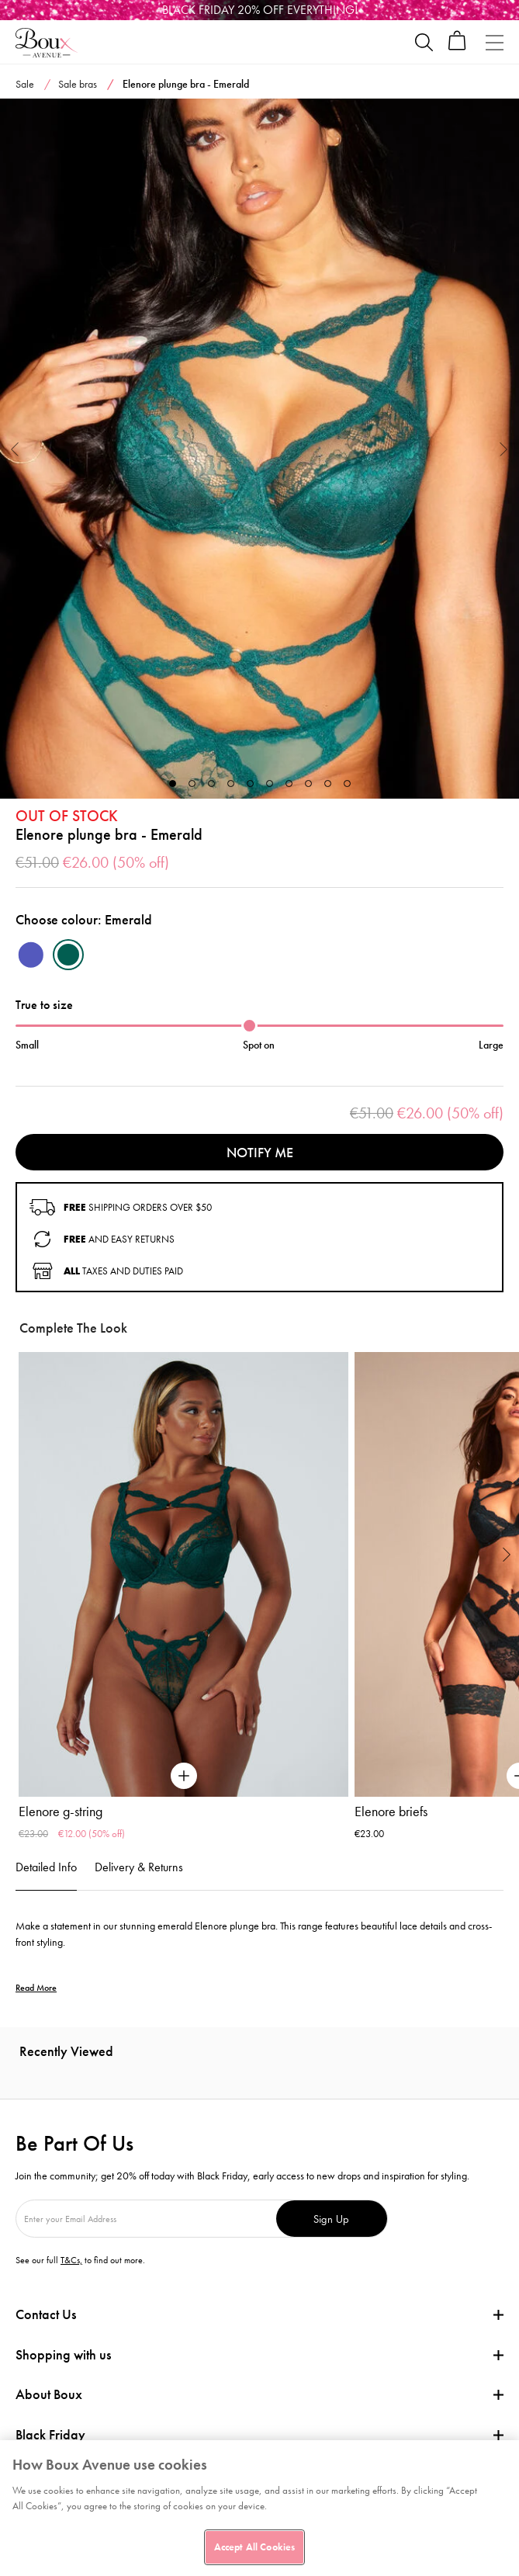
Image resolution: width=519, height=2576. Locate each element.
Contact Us (46, 2314)
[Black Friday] (259, 10)
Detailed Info (46, 1867)
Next (504, 448)
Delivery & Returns (139, 1867)
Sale (25, 84)
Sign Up (331, 2218)
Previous (15, 448)
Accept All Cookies (254, 2546)
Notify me (260, 1152)
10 (347, 783)
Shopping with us (63, 2354)
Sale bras (77, 84)
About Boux (49, 2394)
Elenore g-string (60, 1811)
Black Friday (50, 2434)
